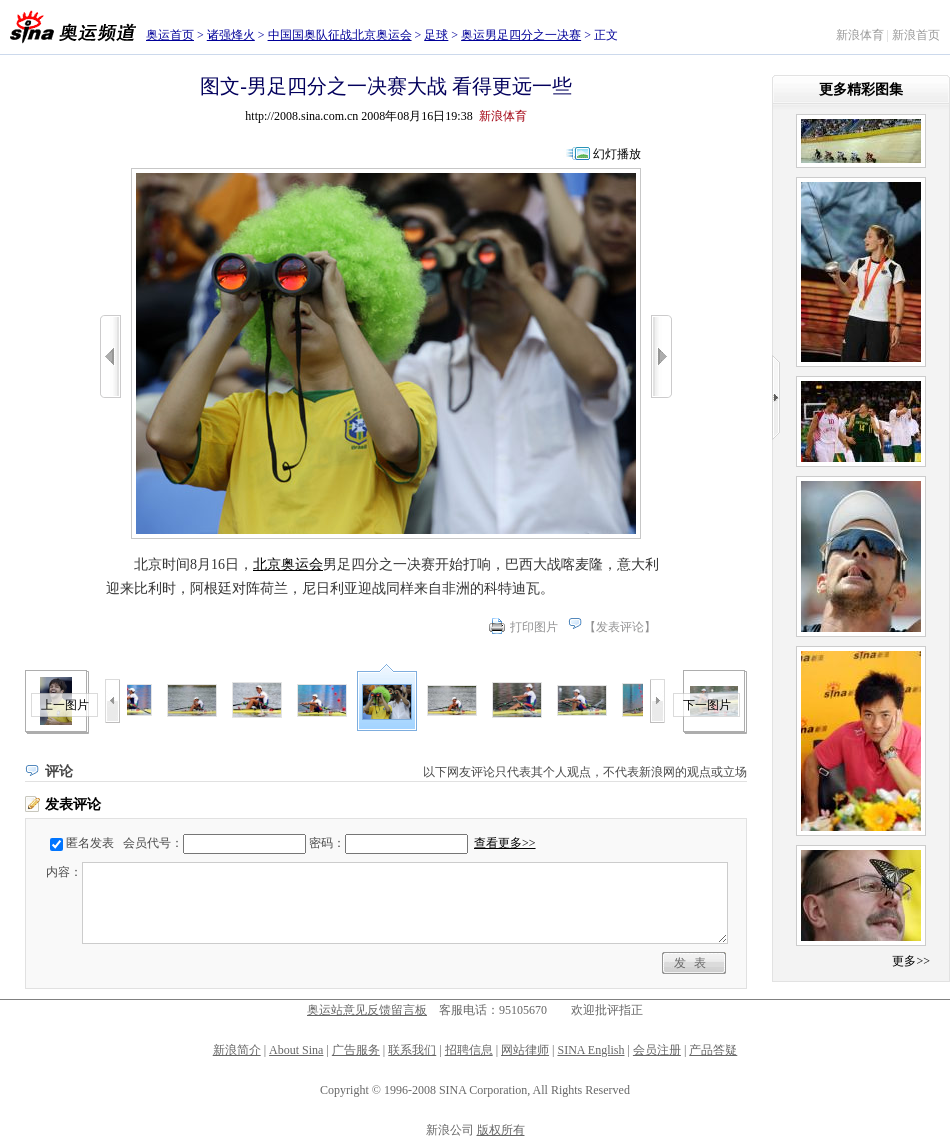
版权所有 (501, 1130)
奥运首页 (170, 35)
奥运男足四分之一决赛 (521, 35)
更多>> (911, 961)
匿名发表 (90, 843)
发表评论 (620, 627)
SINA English (590, 1050)
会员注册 (657, 1050)
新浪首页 (916, 35)
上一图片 (65, 705)
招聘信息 (469, 1050)
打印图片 (534, 627)
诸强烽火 (231, 35)
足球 (436, 35)
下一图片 (707, 705)
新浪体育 (860, 35)
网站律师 (525, 1050)
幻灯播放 (617, 154)
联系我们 (412, 1050)
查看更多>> (505, 843)
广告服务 (356, 1050)
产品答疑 (713, 1050)
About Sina (296, 1050)
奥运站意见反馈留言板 (367, 1010)
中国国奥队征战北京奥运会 (340, 35)
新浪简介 (237, 1050)
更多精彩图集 (861, 89)
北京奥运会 (288, 564)
